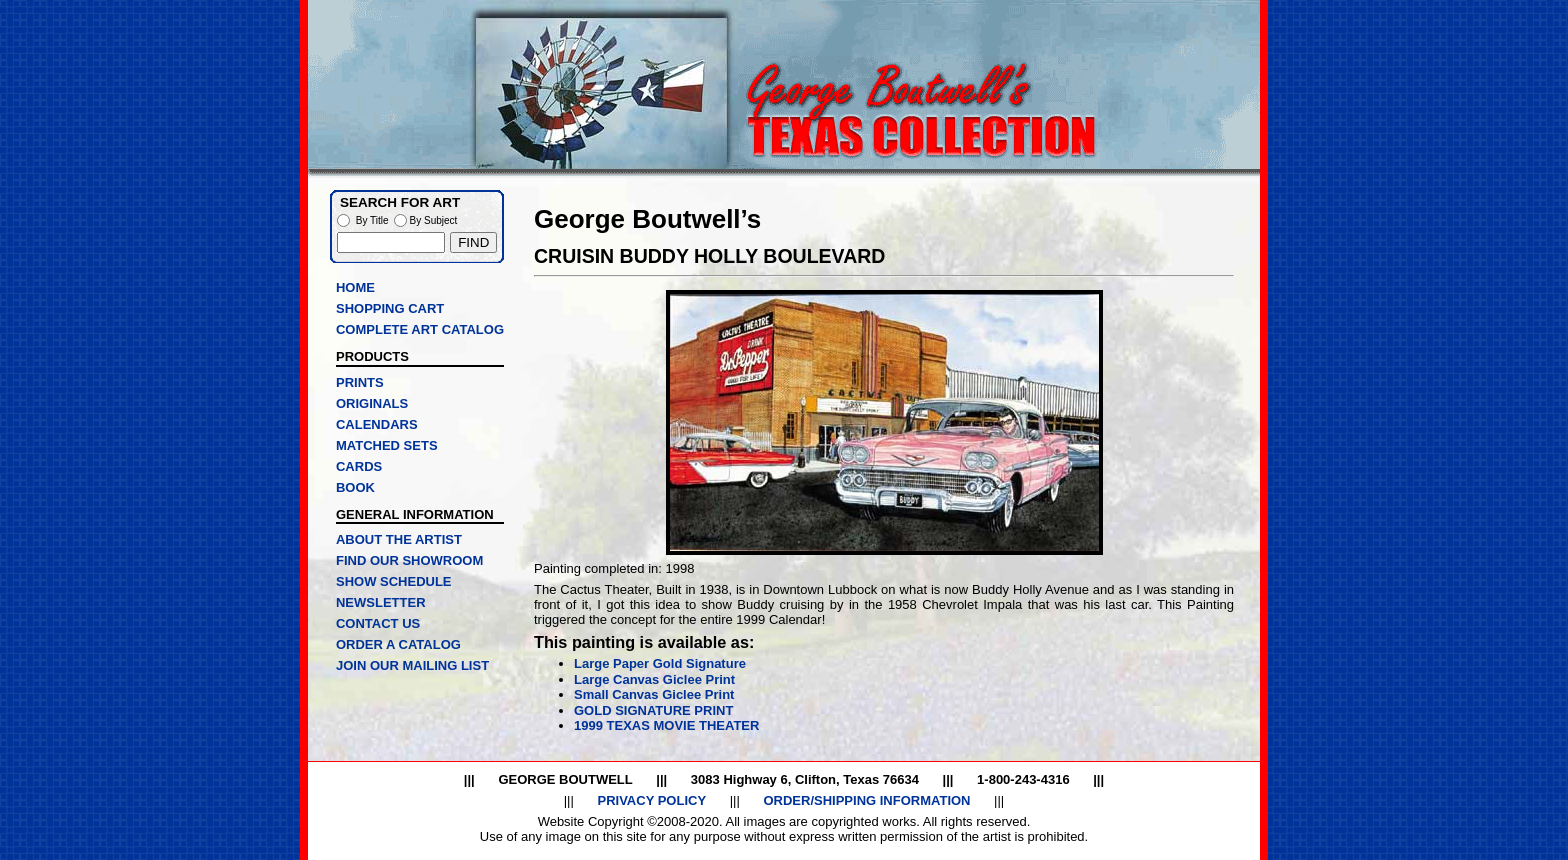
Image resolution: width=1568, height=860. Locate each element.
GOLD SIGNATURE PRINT (653, 710)
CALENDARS (377, 424)
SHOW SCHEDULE (394, 581)
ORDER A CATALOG (398, 644)
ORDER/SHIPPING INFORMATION (866, 800)
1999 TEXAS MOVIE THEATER (666, 725)
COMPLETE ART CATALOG (420, 329)
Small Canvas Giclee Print (654, 694)
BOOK (355, 487)
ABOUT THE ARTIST (399, 539)
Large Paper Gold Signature (660, 663)
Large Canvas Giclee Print (654, 679)
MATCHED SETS (387, 445)
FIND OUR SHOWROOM (409, 560)
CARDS (359, 466)
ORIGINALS (372, 403)
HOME (355, 287)
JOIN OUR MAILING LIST (412, 665)
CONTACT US (378, 623)
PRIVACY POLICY (651, 800)
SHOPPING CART (390, 308)
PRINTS (360, 382)
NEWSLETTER (381, 602)
